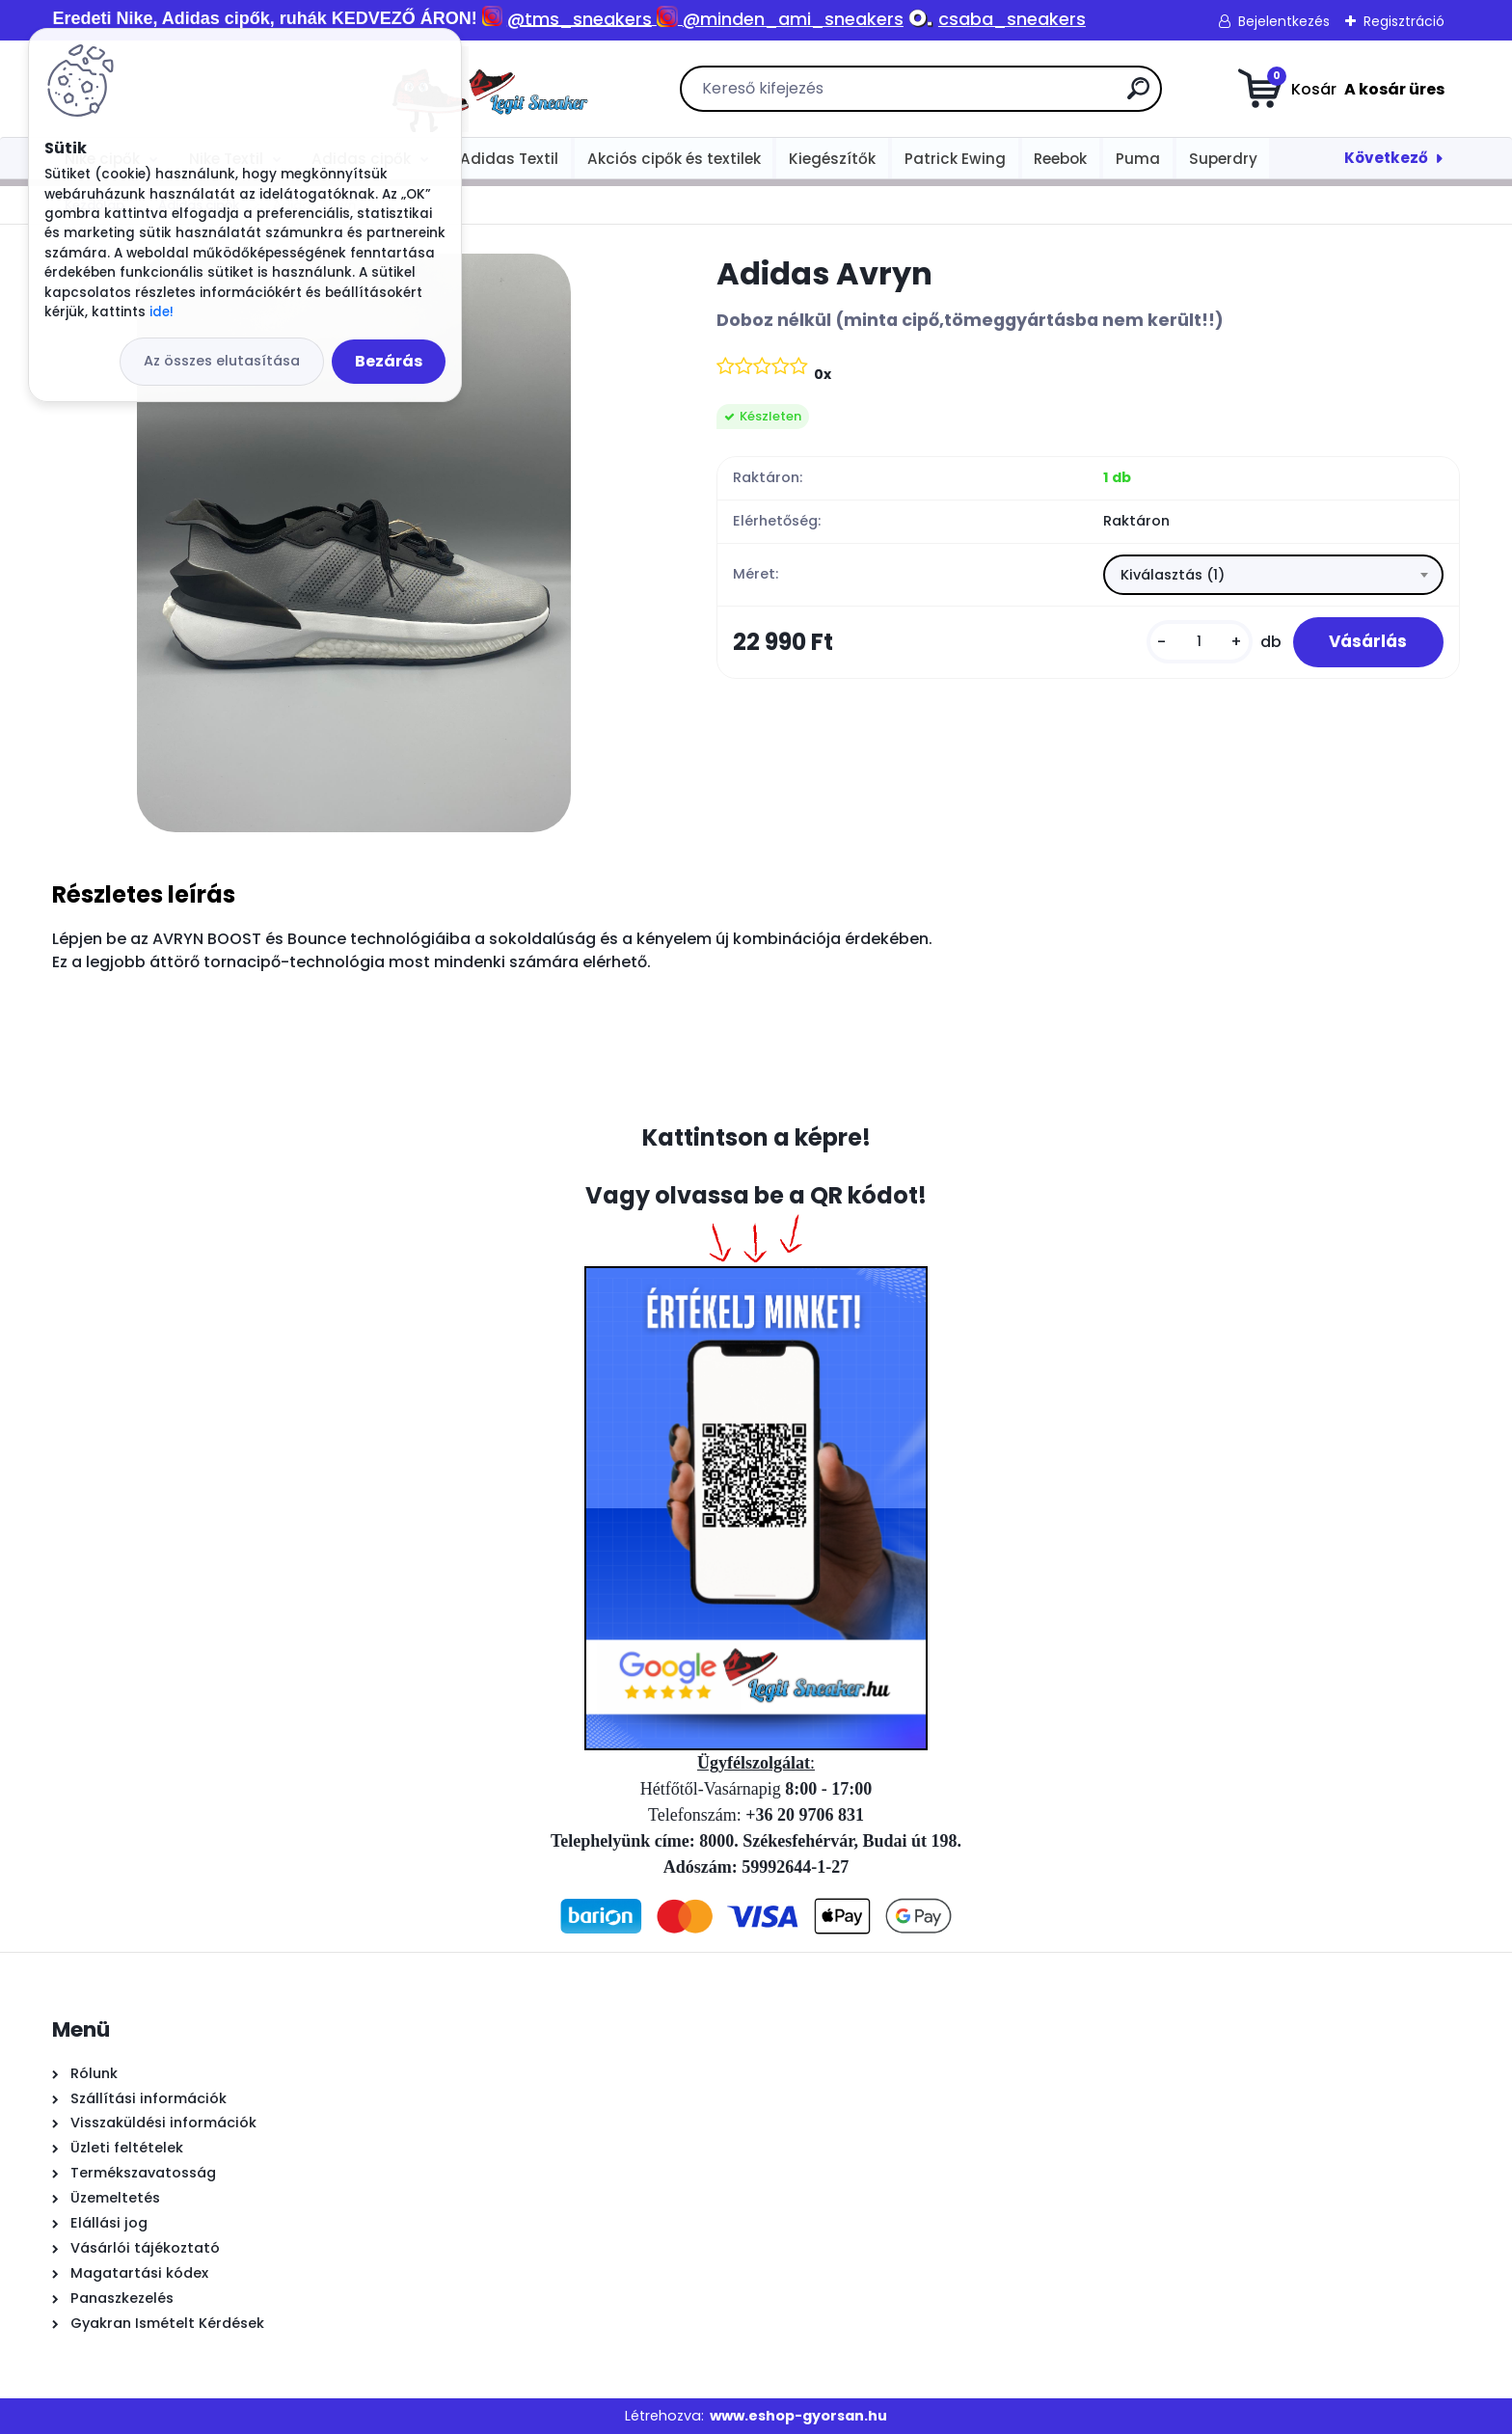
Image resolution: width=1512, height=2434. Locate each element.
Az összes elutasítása (222, 360)
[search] (972, 96)
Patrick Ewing (955, 159)
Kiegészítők (832, 159)
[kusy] (1194, 643)
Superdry (1223, 159)
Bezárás (388, 361)
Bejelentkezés (1284, 21)
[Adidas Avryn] (354, 543)
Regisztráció (1404, 21)
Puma (1138, 159)
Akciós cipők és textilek (674, 159)
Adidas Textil (509, 159)
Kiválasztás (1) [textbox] (1172, 575)
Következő (1386, 158)
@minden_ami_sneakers (793, 19)
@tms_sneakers (579, 19)
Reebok (1060, 159)
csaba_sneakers (1012, 19)
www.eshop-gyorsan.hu (798, 2415)
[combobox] (1273, 575)
